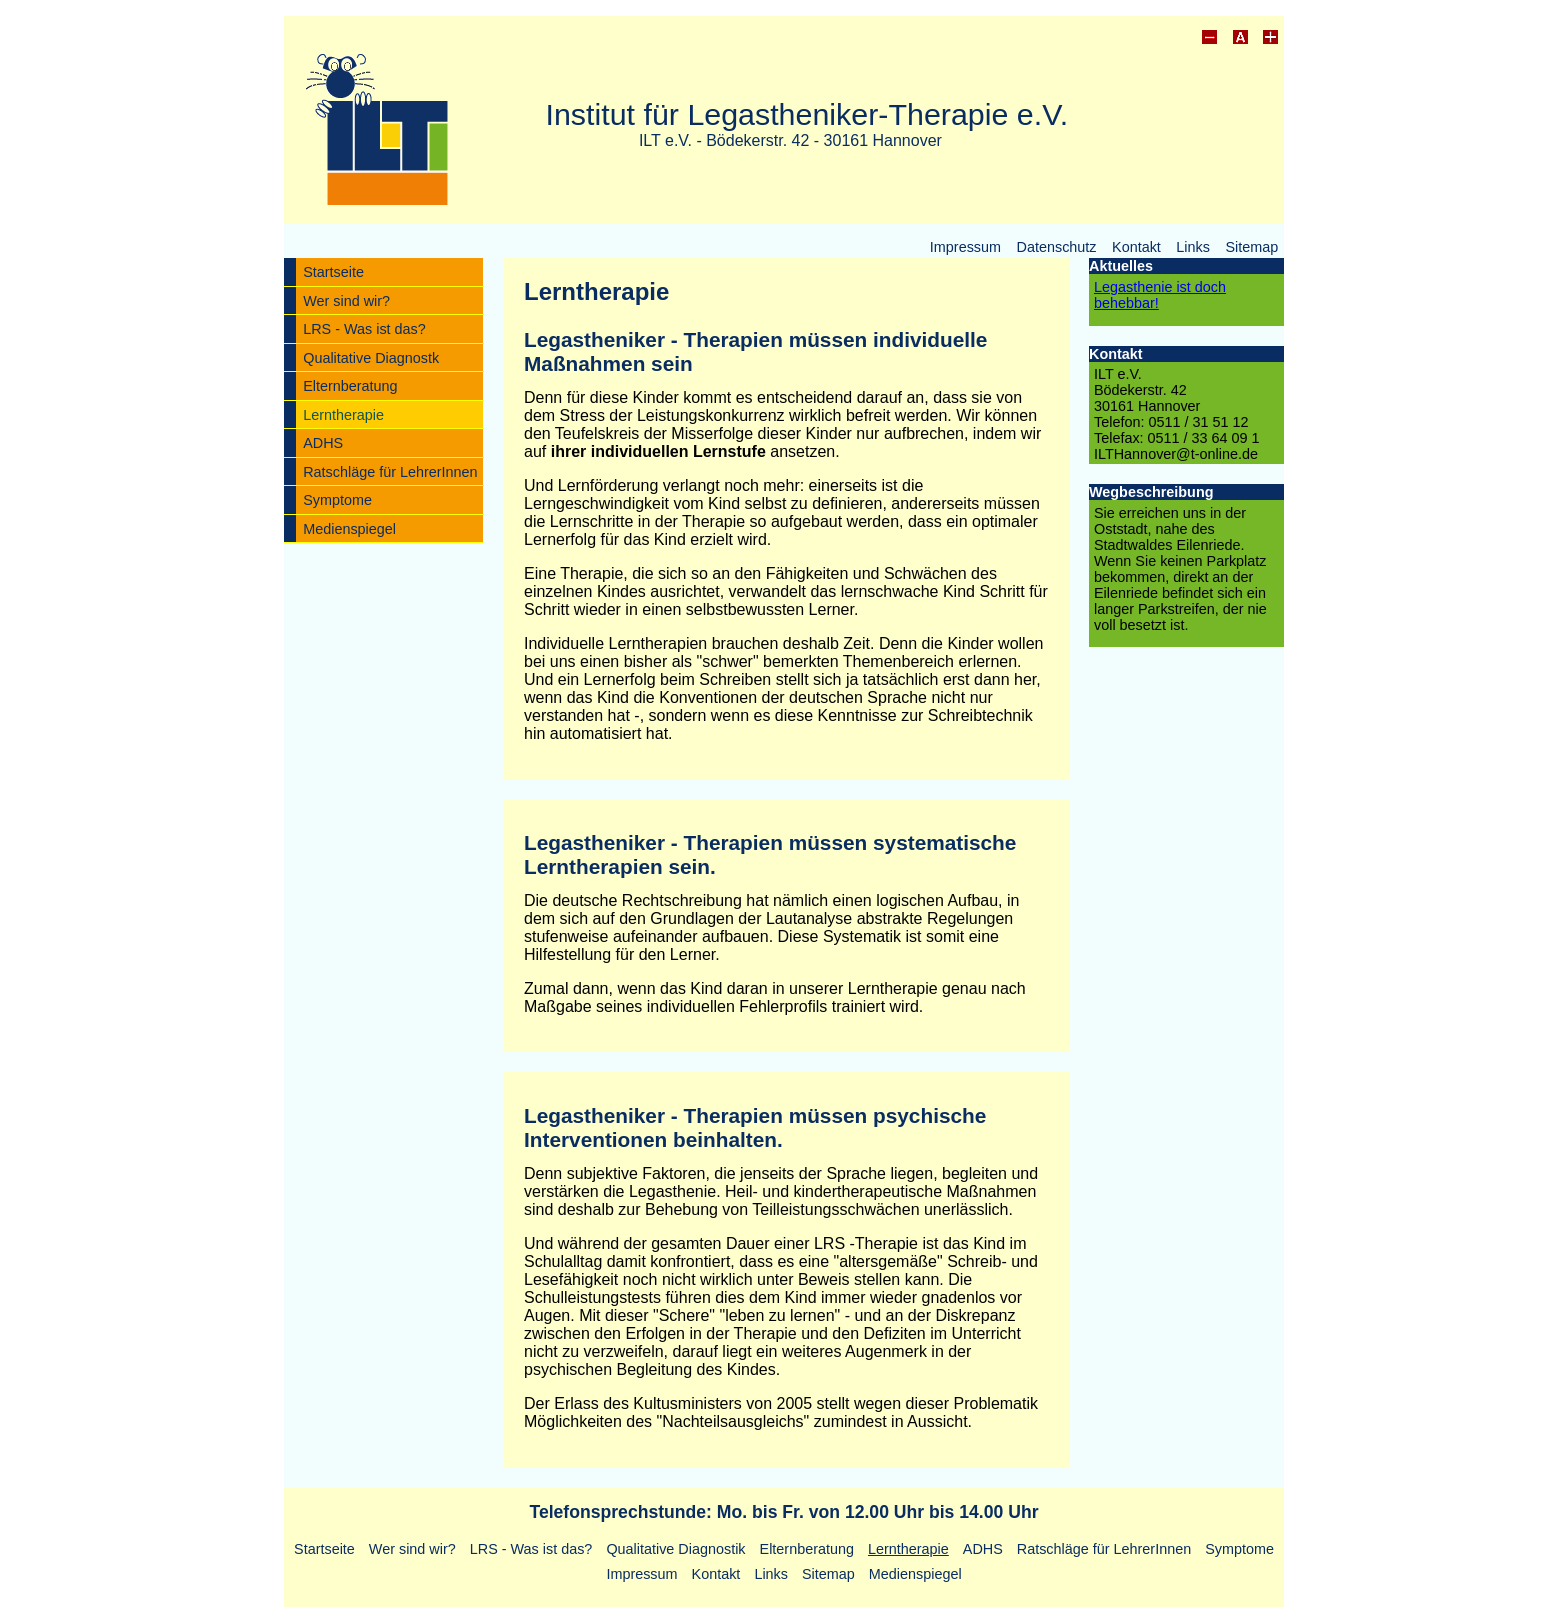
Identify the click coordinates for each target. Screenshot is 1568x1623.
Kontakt (1136, 246)
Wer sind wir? (346, 301)
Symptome (337, 500)
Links (1193, 246)
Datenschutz (1057, 246)
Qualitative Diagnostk (371, 358)
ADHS (323, 443)
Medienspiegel (349, 529)
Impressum (965, 246)
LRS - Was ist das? (364, 329)
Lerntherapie (343, 415)
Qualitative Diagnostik (675, 1549)
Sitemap (1251, 246)
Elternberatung (350, 386)
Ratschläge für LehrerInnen (390, 472)
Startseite (333, 272)
